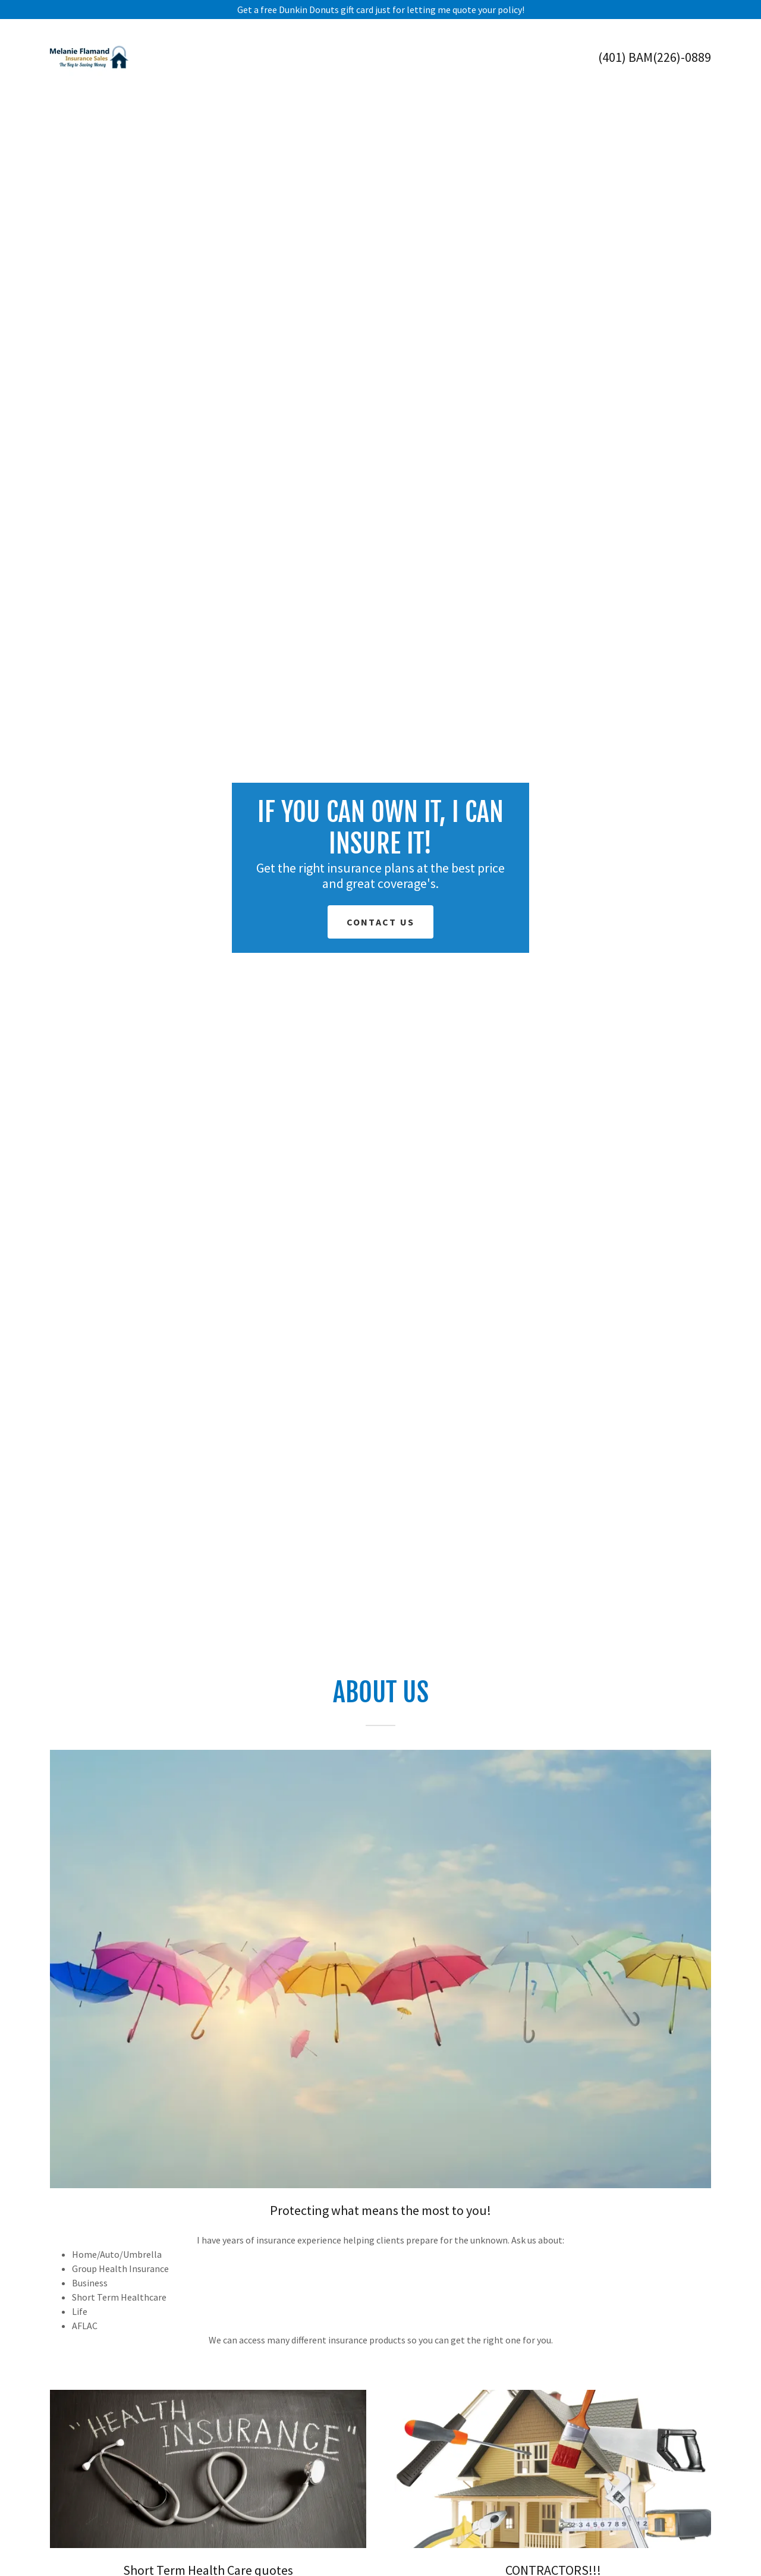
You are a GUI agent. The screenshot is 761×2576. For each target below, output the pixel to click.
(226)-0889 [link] (682, 57)
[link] (89, 56)
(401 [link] (610, 57)
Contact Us (381, 922)
